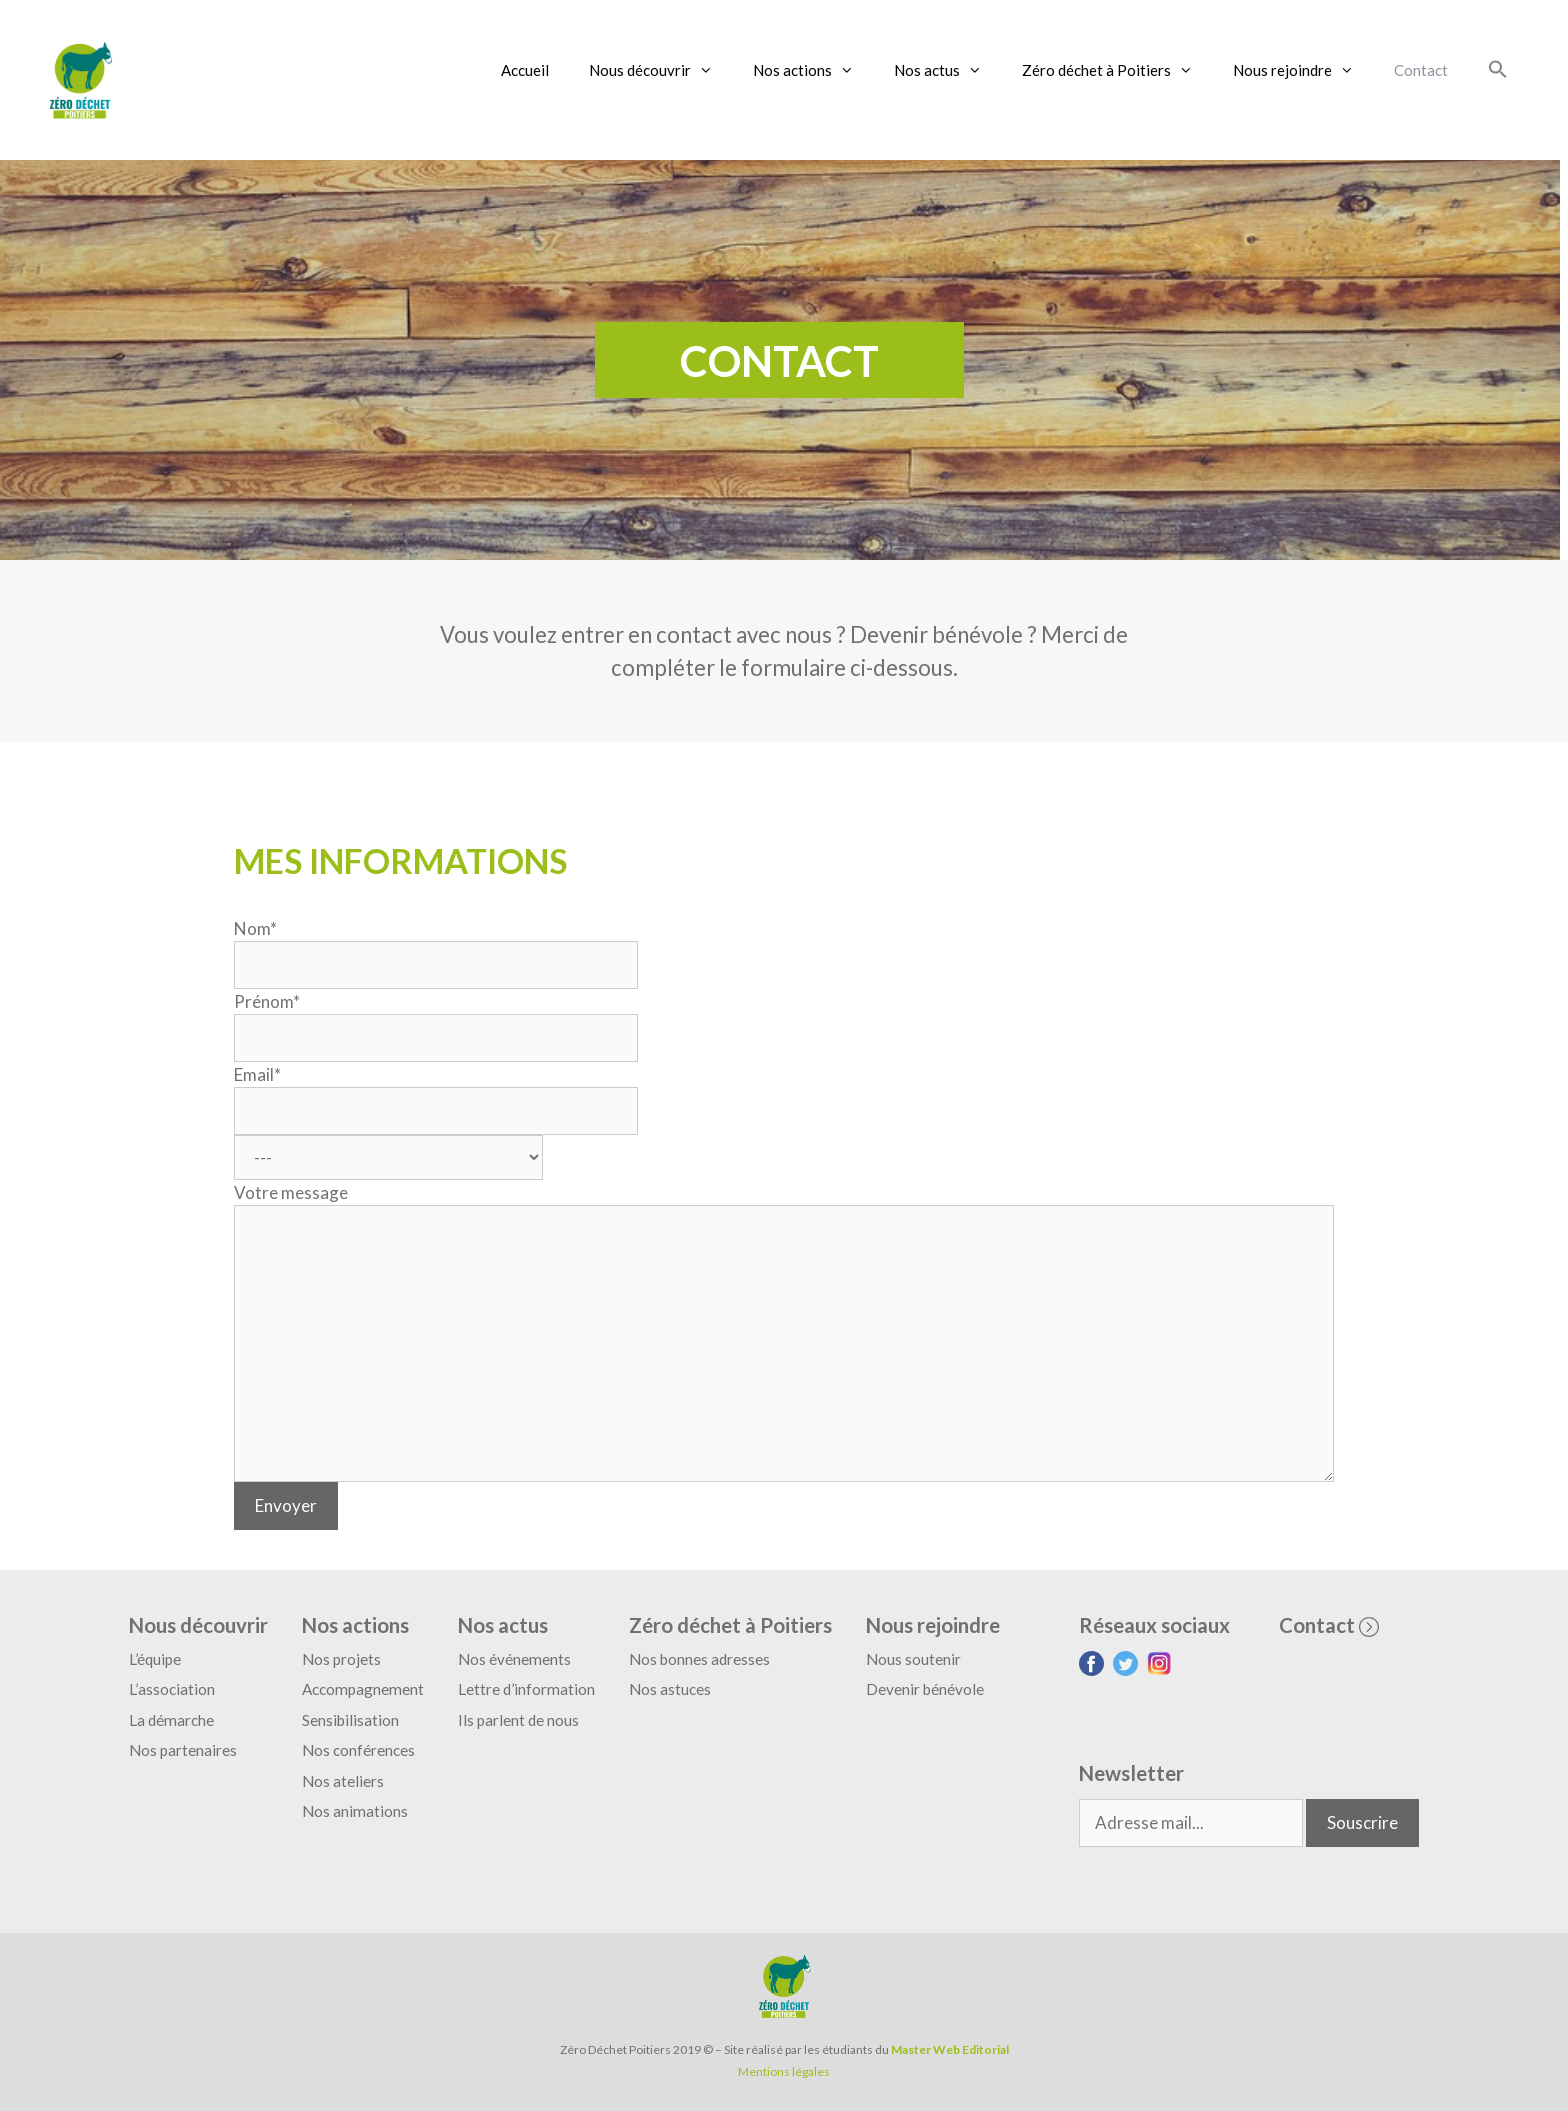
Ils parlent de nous (518, 1720)
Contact (1421, 70)
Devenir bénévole (925, 1689)
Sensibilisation (350, 1720)
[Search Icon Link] (1498, 70)
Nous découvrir (661, 70)
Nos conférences (358, 1750)
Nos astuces (670, 1689)
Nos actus (948, 70)
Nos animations (355, 1811)
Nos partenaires (183, 1750)
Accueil (525, 70)
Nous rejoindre (1303, 70)
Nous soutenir (913, 1659)
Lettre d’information (526, 1689)
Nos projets (341, 1659)
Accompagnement (363, 1689)
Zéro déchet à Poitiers (1117, 70)
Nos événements (514, 1659)
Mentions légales (784, 2071)
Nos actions (813, 70)
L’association (172, 1689)
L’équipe (155, 1659)
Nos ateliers (343, 1781)
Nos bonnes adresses (699, 1659)
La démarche (171, 1720)
